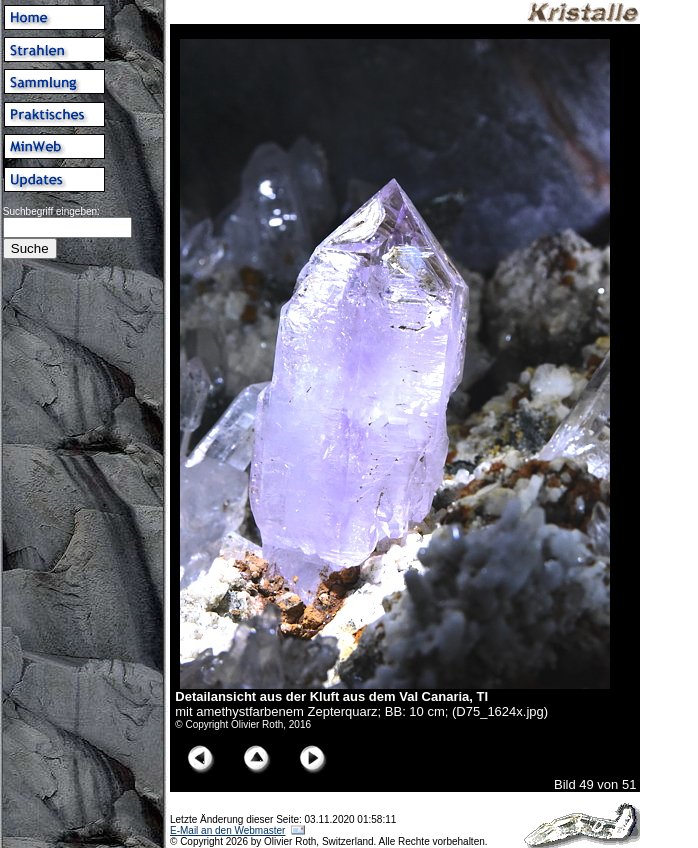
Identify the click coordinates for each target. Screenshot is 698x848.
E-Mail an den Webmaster (227, 830)
